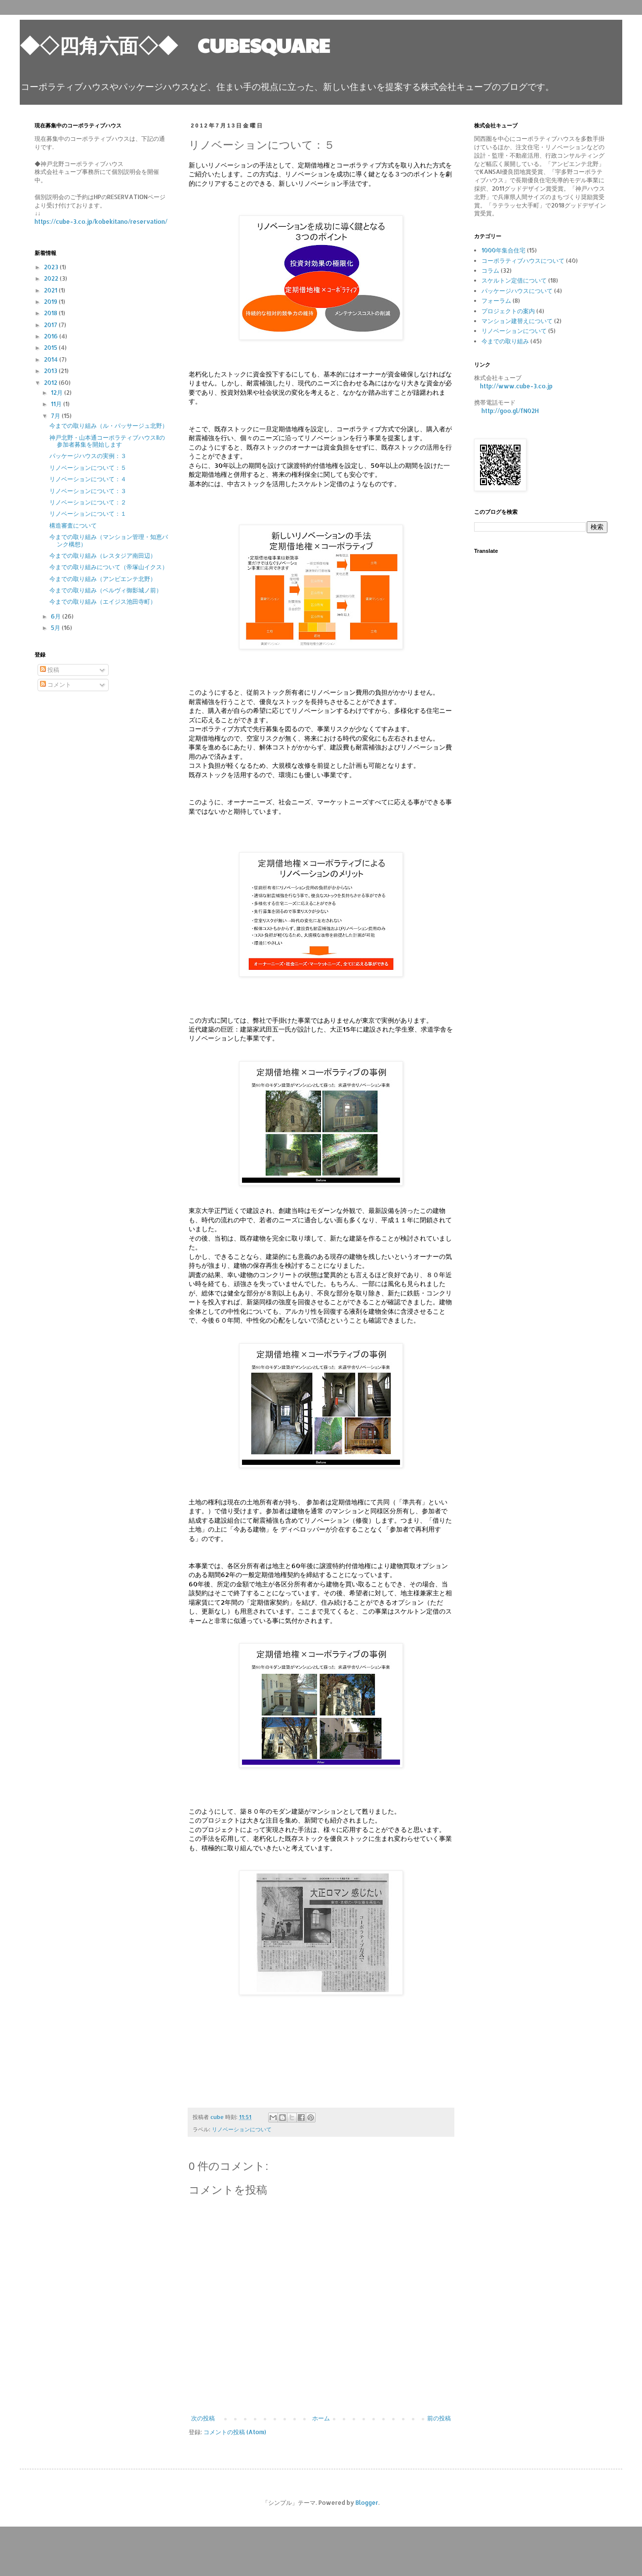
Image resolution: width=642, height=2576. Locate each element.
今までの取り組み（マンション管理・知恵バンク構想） (108, 540)
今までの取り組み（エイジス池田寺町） (102, 601)
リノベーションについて (242, 2129)
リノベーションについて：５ (87, 467)
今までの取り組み (505, 341)
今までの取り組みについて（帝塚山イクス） (108, 567)
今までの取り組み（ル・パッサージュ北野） (108, 425)
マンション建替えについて (517, 321)
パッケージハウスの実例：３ (87, 455)
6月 (56, 616)
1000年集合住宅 (503, 250)
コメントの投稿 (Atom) (234, 2432)
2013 (51, 370)
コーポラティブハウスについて (523, 260)
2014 (51, 359)
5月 (56, 627)
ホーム (321, 2418)
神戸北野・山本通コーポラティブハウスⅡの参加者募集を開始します (107, 441)
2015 (51, 347)
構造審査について (73, 525)
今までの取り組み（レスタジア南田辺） (102, 555)
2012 (51, 382)
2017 (51, 325)
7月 (56, 415)
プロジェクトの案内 (508, 311)
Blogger (367, 2502)
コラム (490, 270)
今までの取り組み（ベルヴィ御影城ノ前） (105, 590)
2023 (52, 267)
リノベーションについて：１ (87, 513)
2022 (52, 278)
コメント (55, 684)
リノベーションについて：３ (87, 491)
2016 (51, 336)
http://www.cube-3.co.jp (516, 386)
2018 (51, 313)
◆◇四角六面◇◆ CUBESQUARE (175, 44)
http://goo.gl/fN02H (510, 411)
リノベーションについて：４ (87, 479)
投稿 (49, 669)
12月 (57, 392)
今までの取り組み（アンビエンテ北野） (102, 578)
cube (217, 2117)
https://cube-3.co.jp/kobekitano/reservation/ (101, 221)
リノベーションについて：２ (87, 502)
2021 (51, 290)
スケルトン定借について (514, 280)
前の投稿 (439, 2418)
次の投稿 (203, 2418)
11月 (57, 404)
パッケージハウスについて (517, 290)
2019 (51, 301)
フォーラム (496, 300)
